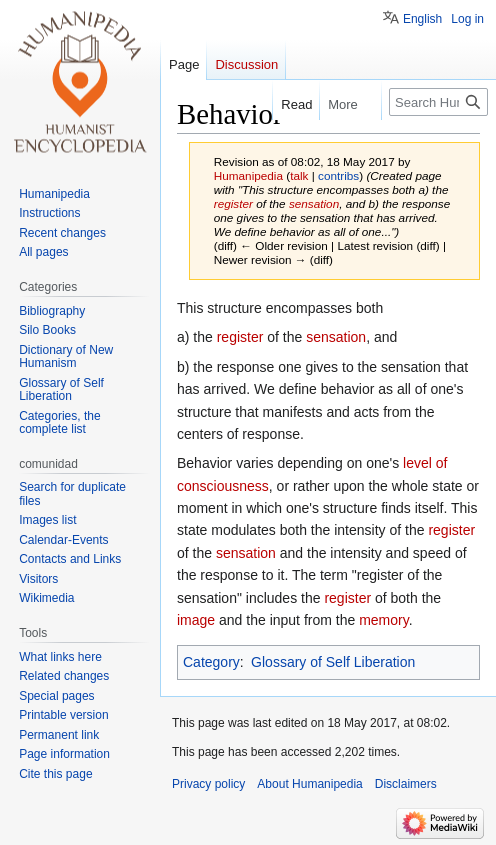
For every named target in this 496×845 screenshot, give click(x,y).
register (233, 203)
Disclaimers (406, 784)
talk (299, 175)
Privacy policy (208, 784)
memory (384, 620)
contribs (338, 175)
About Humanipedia (309, 784)
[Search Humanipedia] (438, 102)
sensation (314, 203)
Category (211, 662)
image (196, 620)
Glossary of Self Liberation (333, 662)
